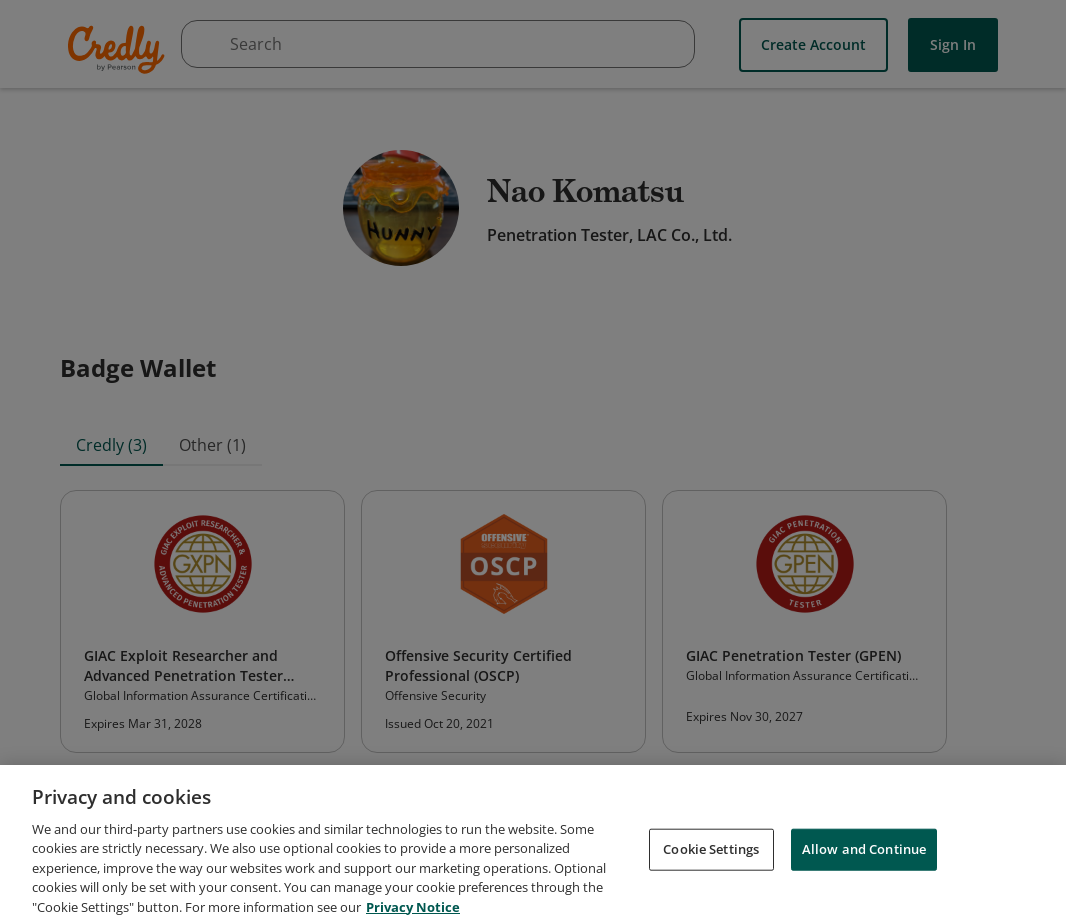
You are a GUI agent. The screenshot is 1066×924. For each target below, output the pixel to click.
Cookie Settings (711, 856)
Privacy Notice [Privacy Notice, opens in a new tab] (413, 914)
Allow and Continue (864, 856)
